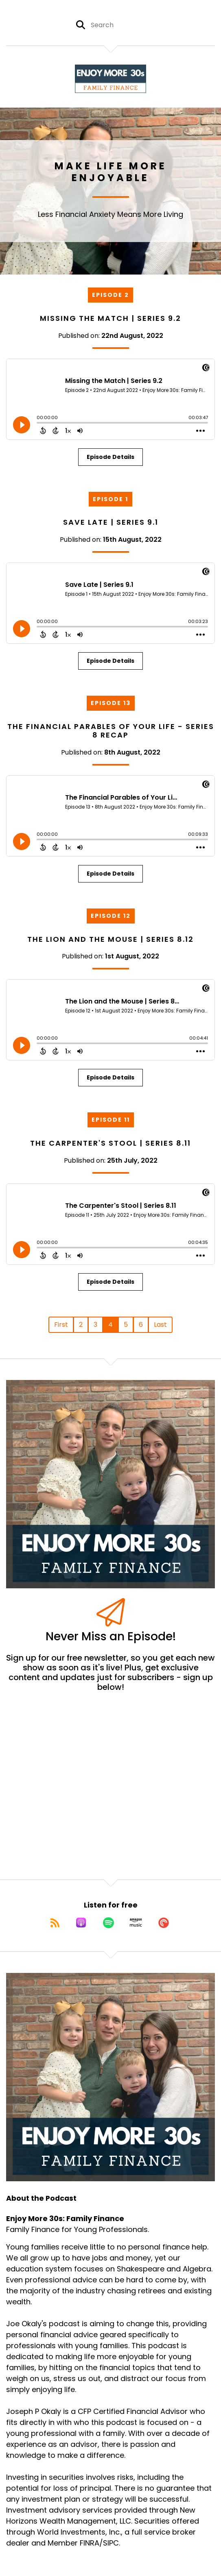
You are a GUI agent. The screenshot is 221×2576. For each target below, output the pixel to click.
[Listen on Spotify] (108, 1922)
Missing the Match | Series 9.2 (110, 318)
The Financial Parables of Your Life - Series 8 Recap (110, 730)
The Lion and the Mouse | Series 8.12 (110, 939)
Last (160, 1324)
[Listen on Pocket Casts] (164, 1922)
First (61, 1324)
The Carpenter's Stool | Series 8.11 (110, 1143)
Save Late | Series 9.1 (110, 522)
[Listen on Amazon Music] (136, 1922)
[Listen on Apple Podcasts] (81, 1922)
